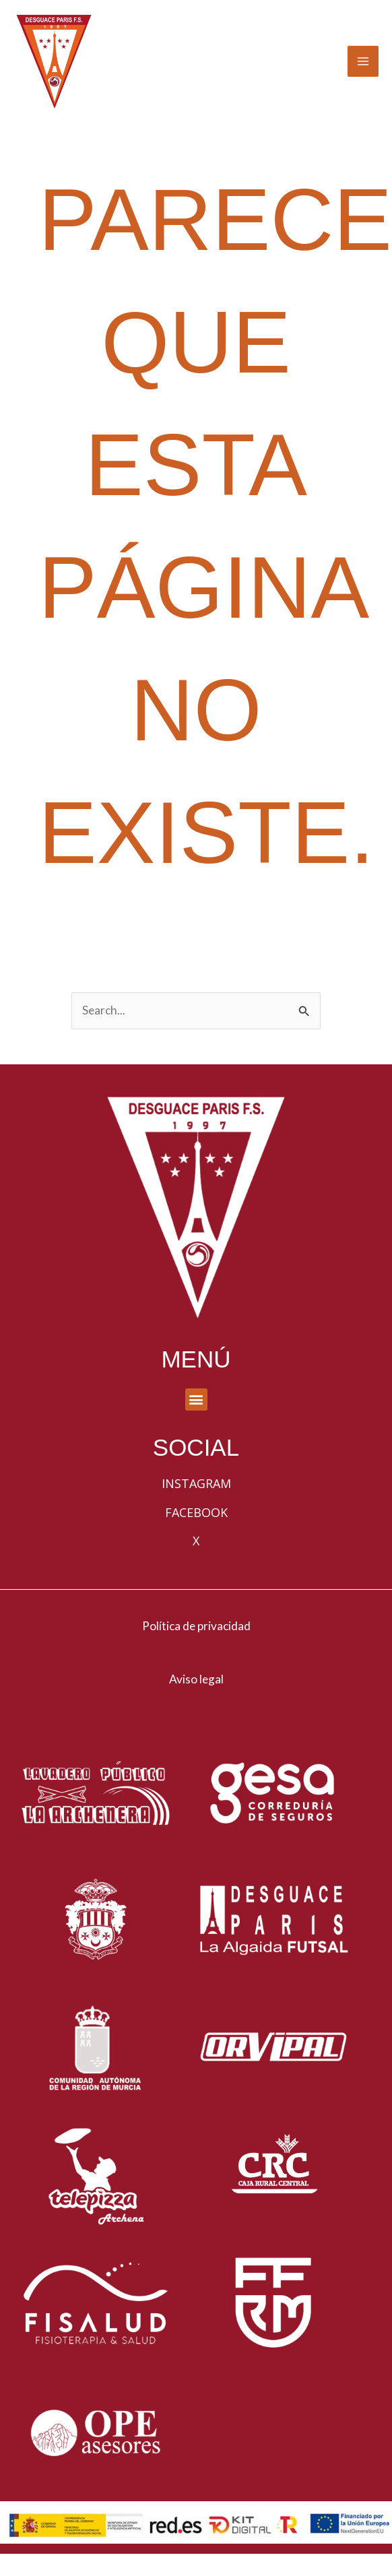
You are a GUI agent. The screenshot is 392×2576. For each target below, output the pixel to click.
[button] (196, 1423)
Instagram (196, 1508)
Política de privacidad (196, 1649)
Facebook (196, 1536)
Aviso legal (196, 1703)
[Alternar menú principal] (363, 73)
